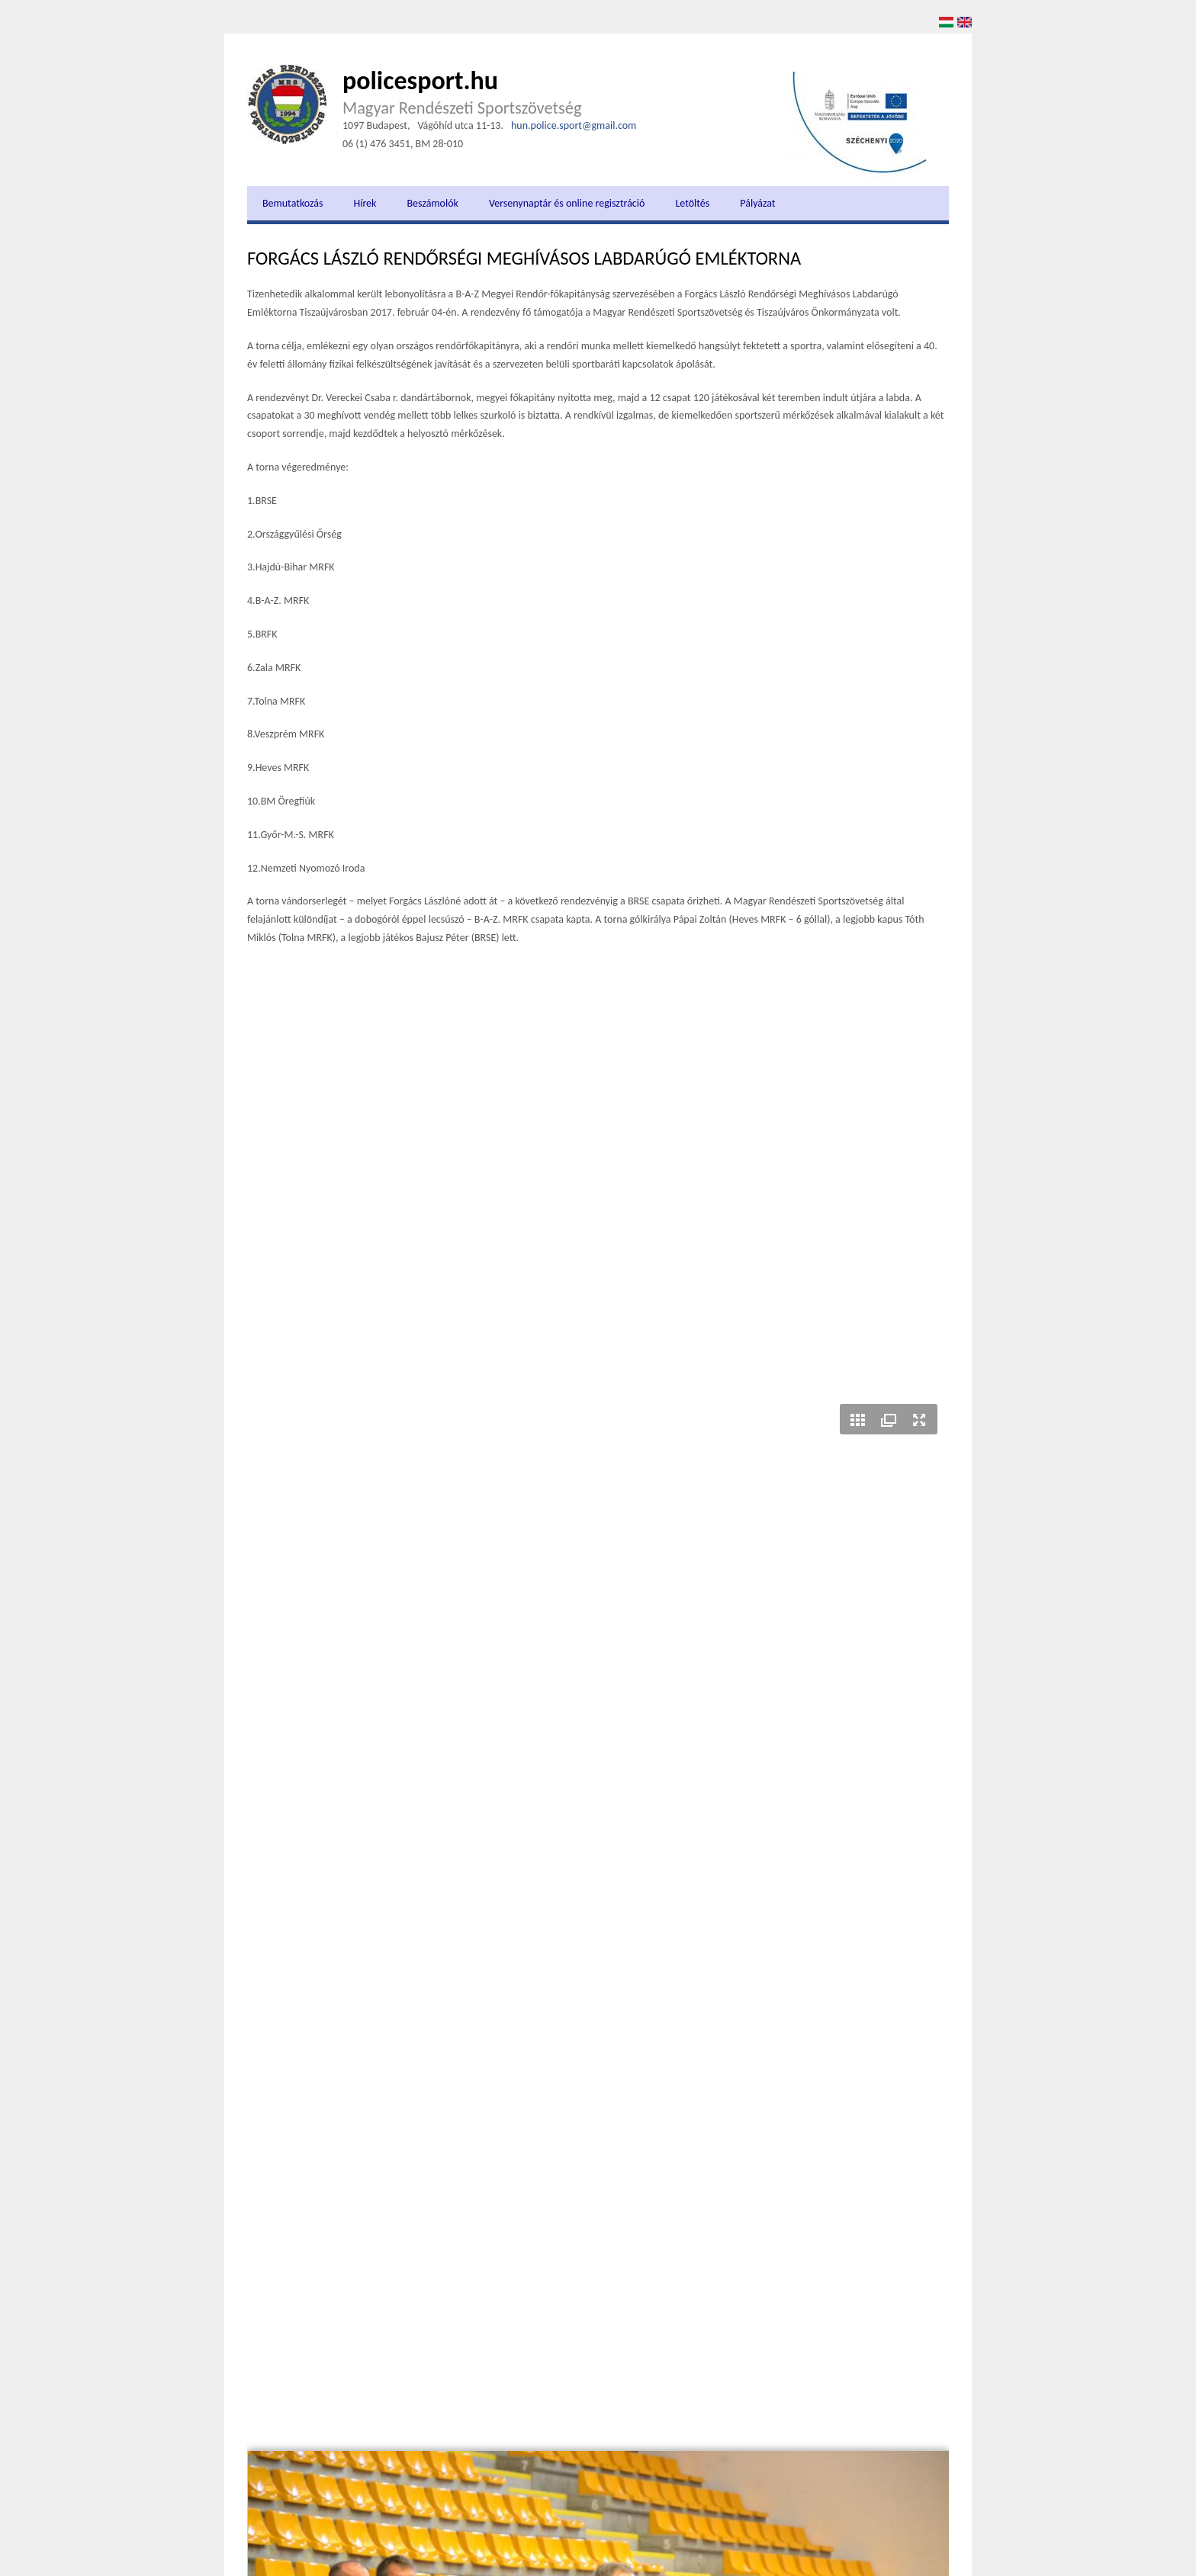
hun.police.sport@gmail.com (573, 125)
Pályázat (757, 203)
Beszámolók (432, 203)
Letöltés (692, 203)
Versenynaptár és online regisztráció (567, 203)
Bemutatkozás (292, 203)
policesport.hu (420, 80)
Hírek (364, 203)
